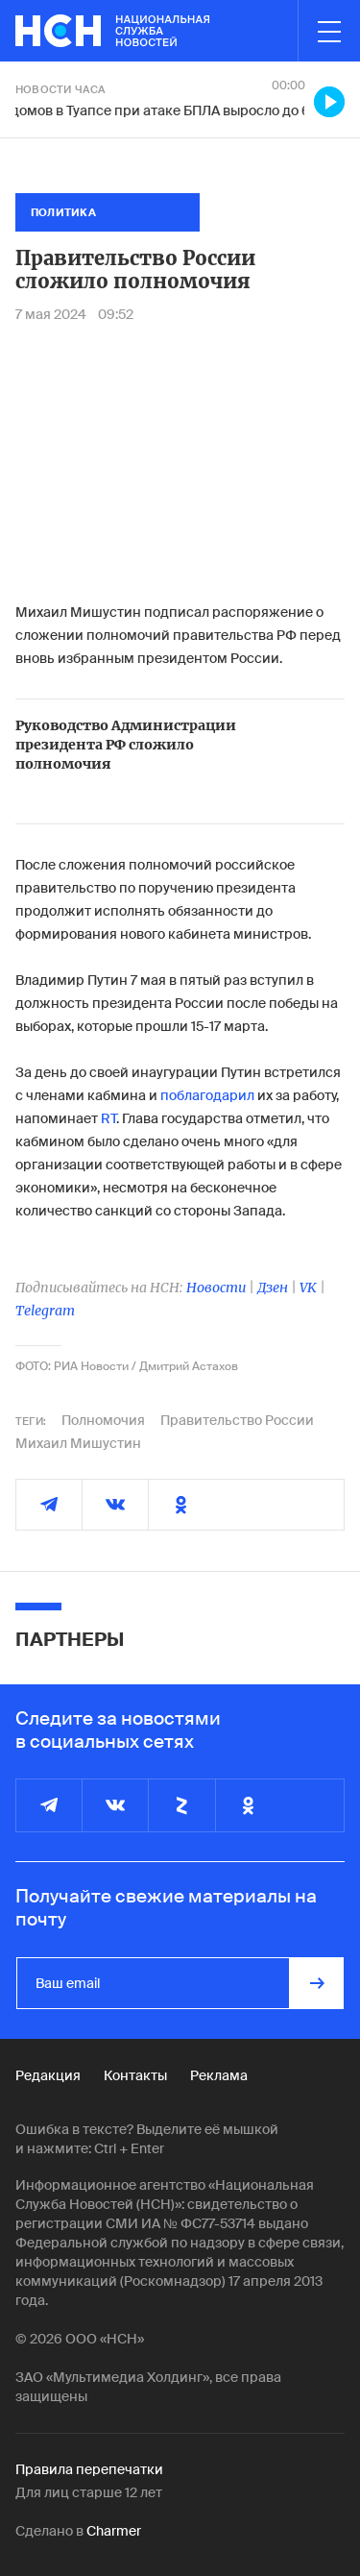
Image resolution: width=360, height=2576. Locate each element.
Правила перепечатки (89, 2469)
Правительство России (237, 1420)
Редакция (48, 2075)
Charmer (113, 2530)
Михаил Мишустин (78, 1443)
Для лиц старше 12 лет (88, 2492)
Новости (216, 1287)
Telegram (45, 1310)
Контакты (135, 2075)
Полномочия (103, 1420)
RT (108, 1118)
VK (308, 1287)
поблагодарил (207, 1095)
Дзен (272, 1287)
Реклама (219, 2075)
